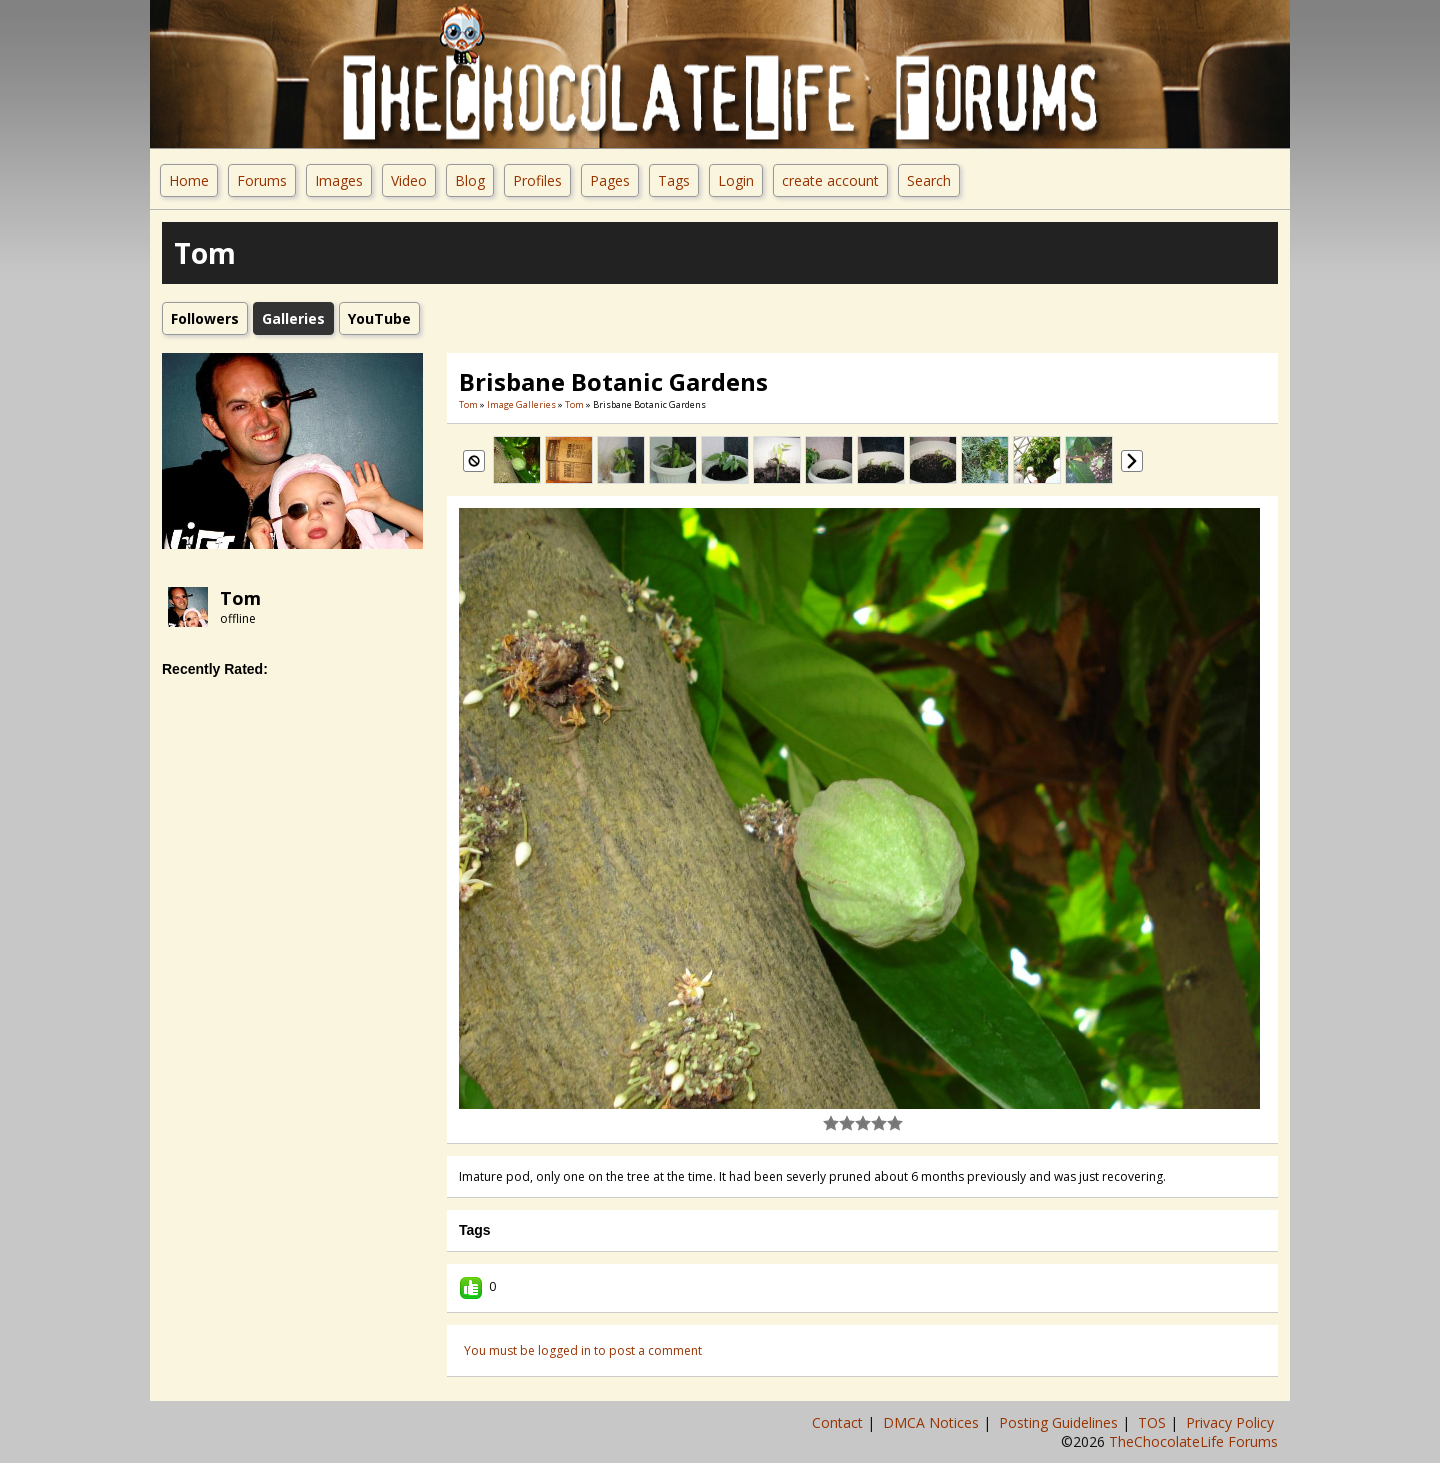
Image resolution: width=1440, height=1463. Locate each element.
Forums (262, 180)
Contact (839, 1422)
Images (339, 180)
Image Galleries (521, 404)
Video (409, 180)
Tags (674, 180)
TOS (1154, 1422)
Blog (470, 180)
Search (929, 180)
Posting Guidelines (1060, 1422)
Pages (610, 180)
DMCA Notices (933, 1422)
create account (830, 180)
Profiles (537, 180)
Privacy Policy (1232, 1422)
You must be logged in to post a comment (583, 1350)
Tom (240, 598)
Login (736, 180)
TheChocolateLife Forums (1193, 1441)
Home (189, 180)
